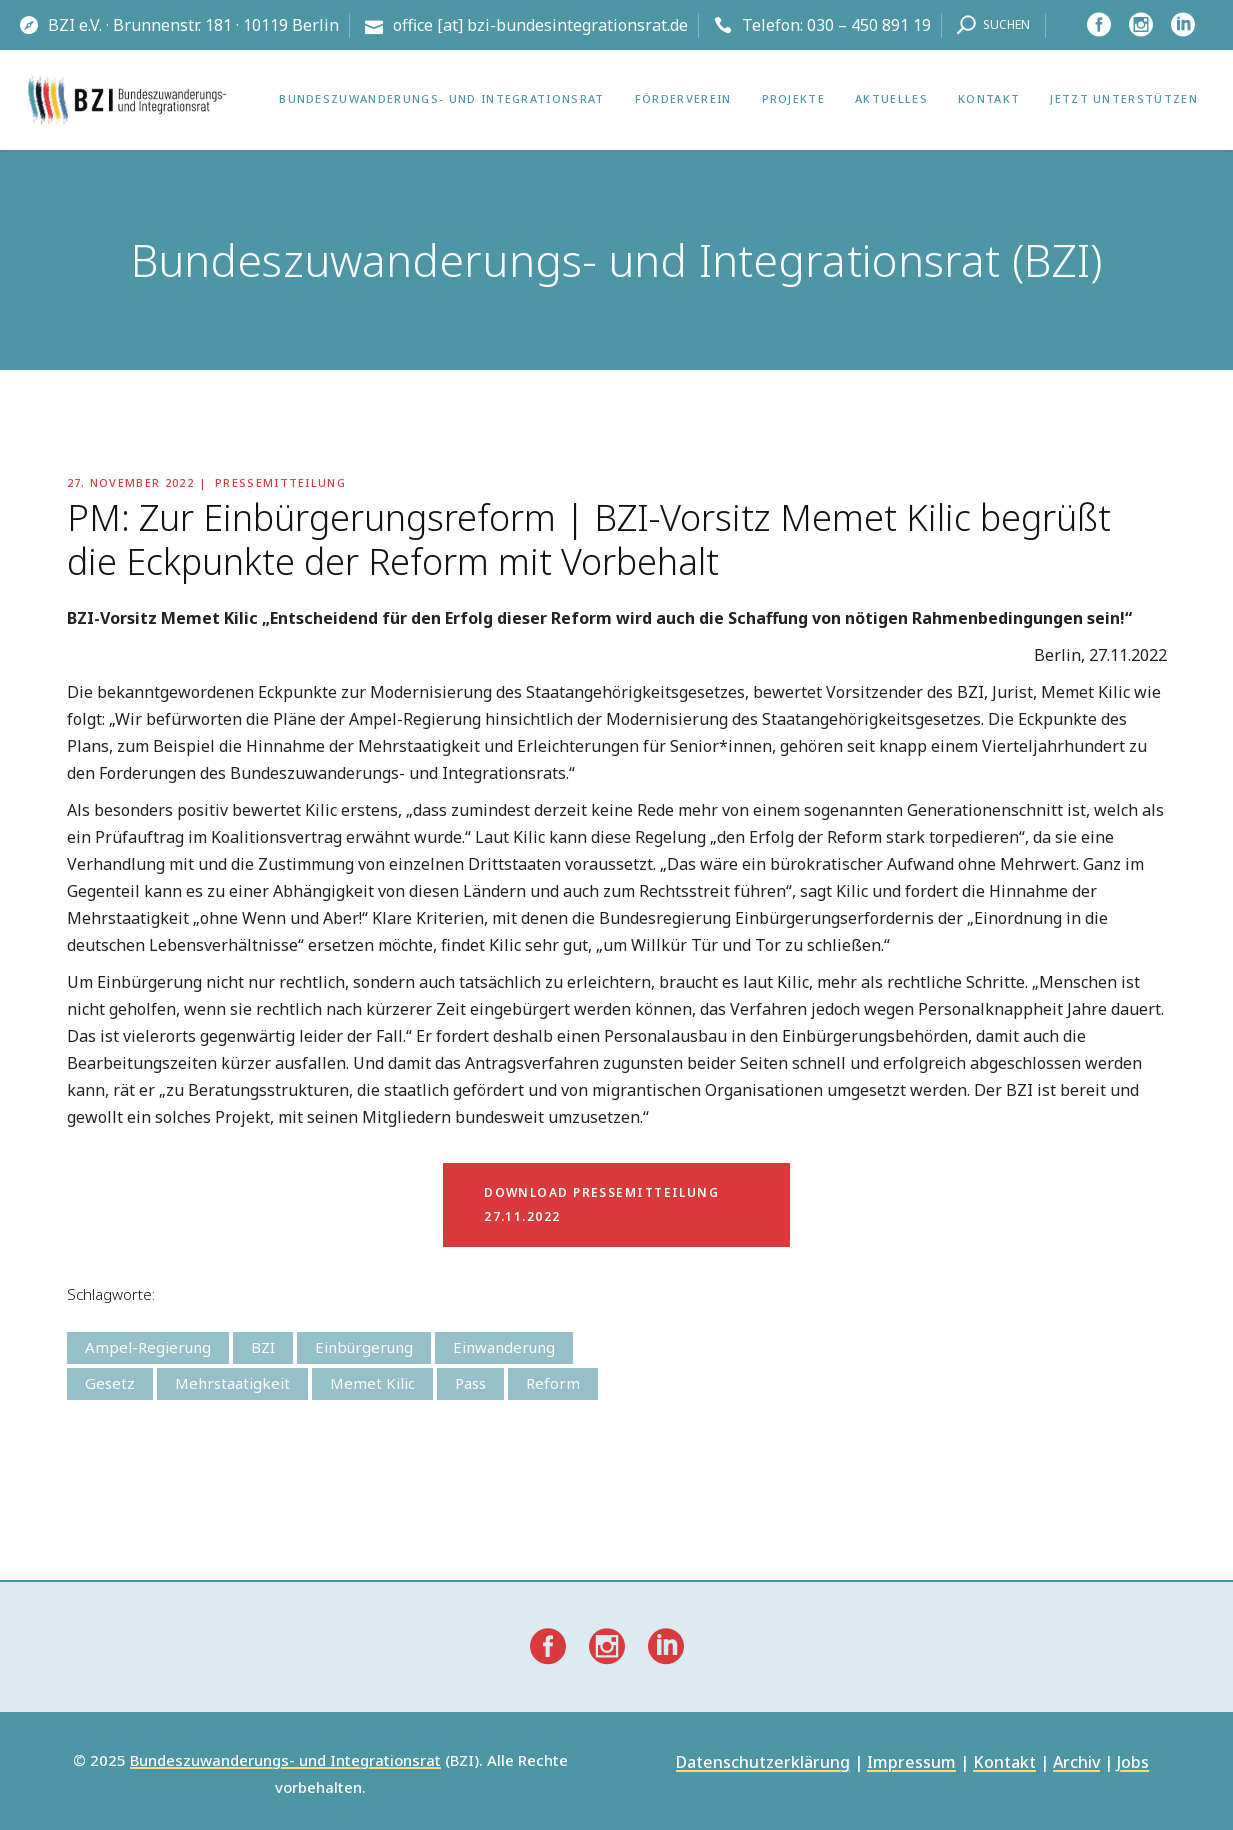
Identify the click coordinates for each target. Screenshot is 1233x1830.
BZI (263, 1347)
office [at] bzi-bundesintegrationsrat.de (540, 25)
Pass (470, 1383)
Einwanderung (504, 1347)
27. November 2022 (130, 482)
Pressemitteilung (280, 482)
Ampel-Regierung (148, 1347)
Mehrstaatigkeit (232, 1383)
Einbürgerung (364, 1347)
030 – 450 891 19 (869, 25)
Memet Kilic (372, 1383)
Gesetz (110, 1383)
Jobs (1133, 1763)
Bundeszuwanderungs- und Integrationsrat (285, 1761)
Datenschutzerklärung (763, 1763)
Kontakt (1004, 1763)
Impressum (911, 1763)
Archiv (1076, 1763)
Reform (553, 1383)
